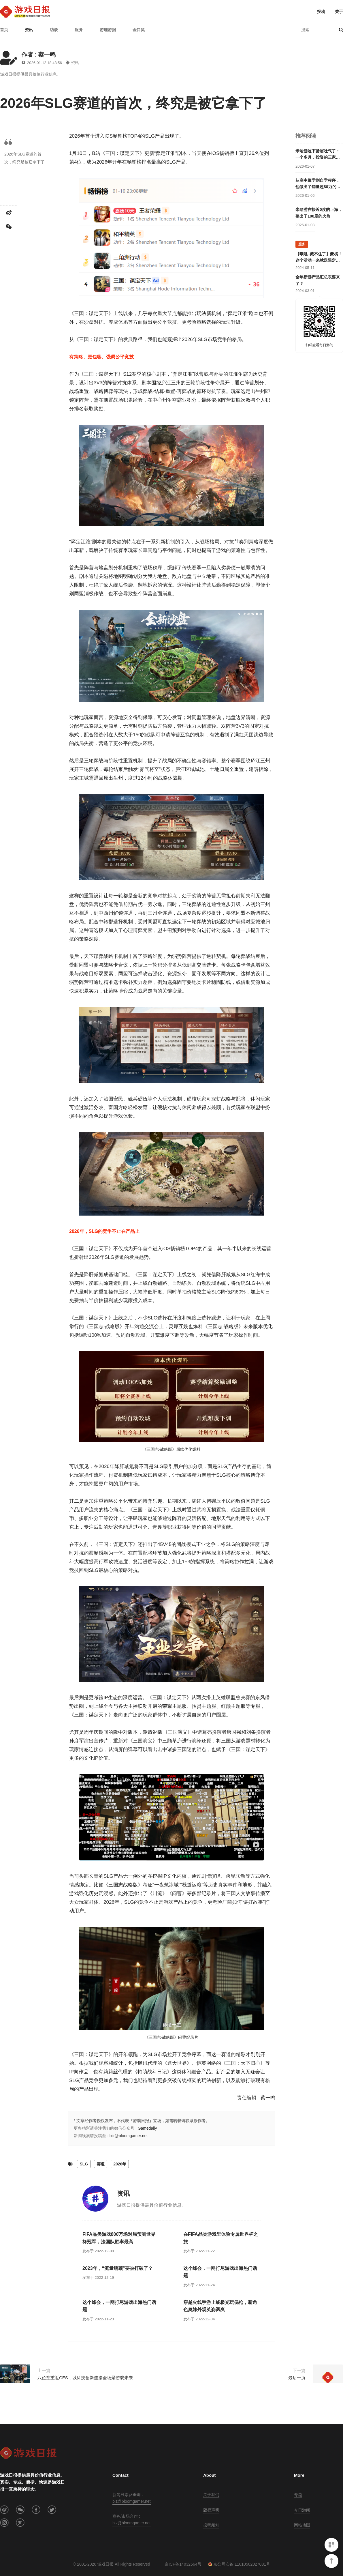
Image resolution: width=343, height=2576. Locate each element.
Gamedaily (147, 2128)
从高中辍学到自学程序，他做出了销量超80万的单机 (317, 184)
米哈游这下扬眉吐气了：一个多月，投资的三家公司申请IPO (317, 155)
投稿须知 (211, 2525)
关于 (339, 11)
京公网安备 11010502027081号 (239, 2564)
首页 (4, 29)
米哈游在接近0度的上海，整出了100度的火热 (318, 212)
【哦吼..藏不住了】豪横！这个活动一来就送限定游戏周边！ (318, 258)
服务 (79, 29)
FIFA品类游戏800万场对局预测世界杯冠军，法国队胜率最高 (118, 2238)
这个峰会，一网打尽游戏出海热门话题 (220, 2272)
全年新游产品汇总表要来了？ (317, 280)
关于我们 (211, 2494)
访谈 (54, 29)
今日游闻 (302, 2510)
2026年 (119, 2164)
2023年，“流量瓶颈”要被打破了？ (117, 2268)
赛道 (101, 2164)
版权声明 (211, 2510)
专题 (298, 2494)
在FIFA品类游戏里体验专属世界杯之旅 (220, 2238)
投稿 (321, 11)
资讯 (29, 29)
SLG (84, 2164)
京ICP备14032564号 (183, 2564)
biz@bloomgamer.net (129, 2135)
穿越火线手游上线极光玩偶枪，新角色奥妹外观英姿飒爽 (220, 2306)
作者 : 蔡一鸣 (39, 54)
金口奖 (139, 29)
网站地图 (302, 2525)
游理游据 (108, 29)
